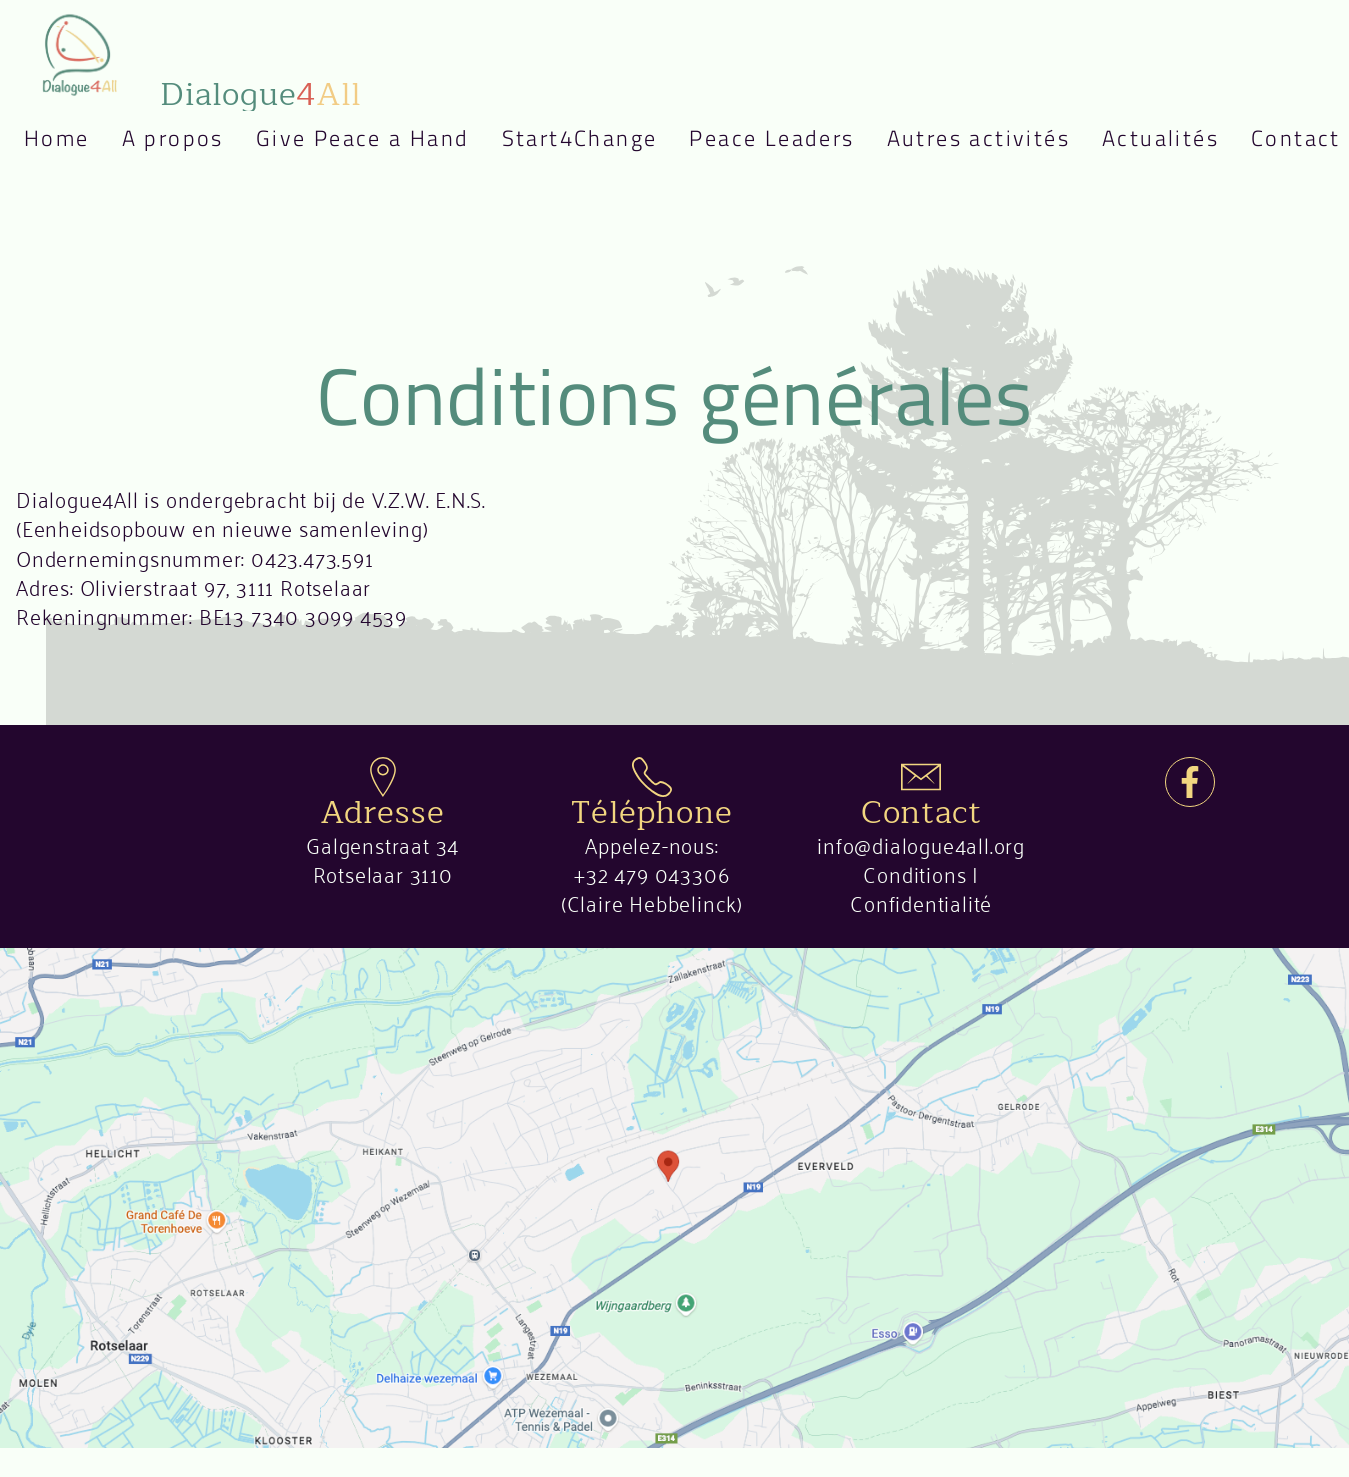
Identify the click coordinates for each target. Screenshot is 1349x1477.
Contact (1296, 138)
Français (44, 174)
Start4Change (580, 138)
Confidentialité (921, 901)
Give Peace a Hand (363, 138)
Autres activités (978, 138)
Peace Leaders (771, 138)
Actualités (1160, 138)
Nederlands (44, 200)
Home (57, 138)
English (44, 226)
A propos (173, 138)
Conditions (914, 872)
